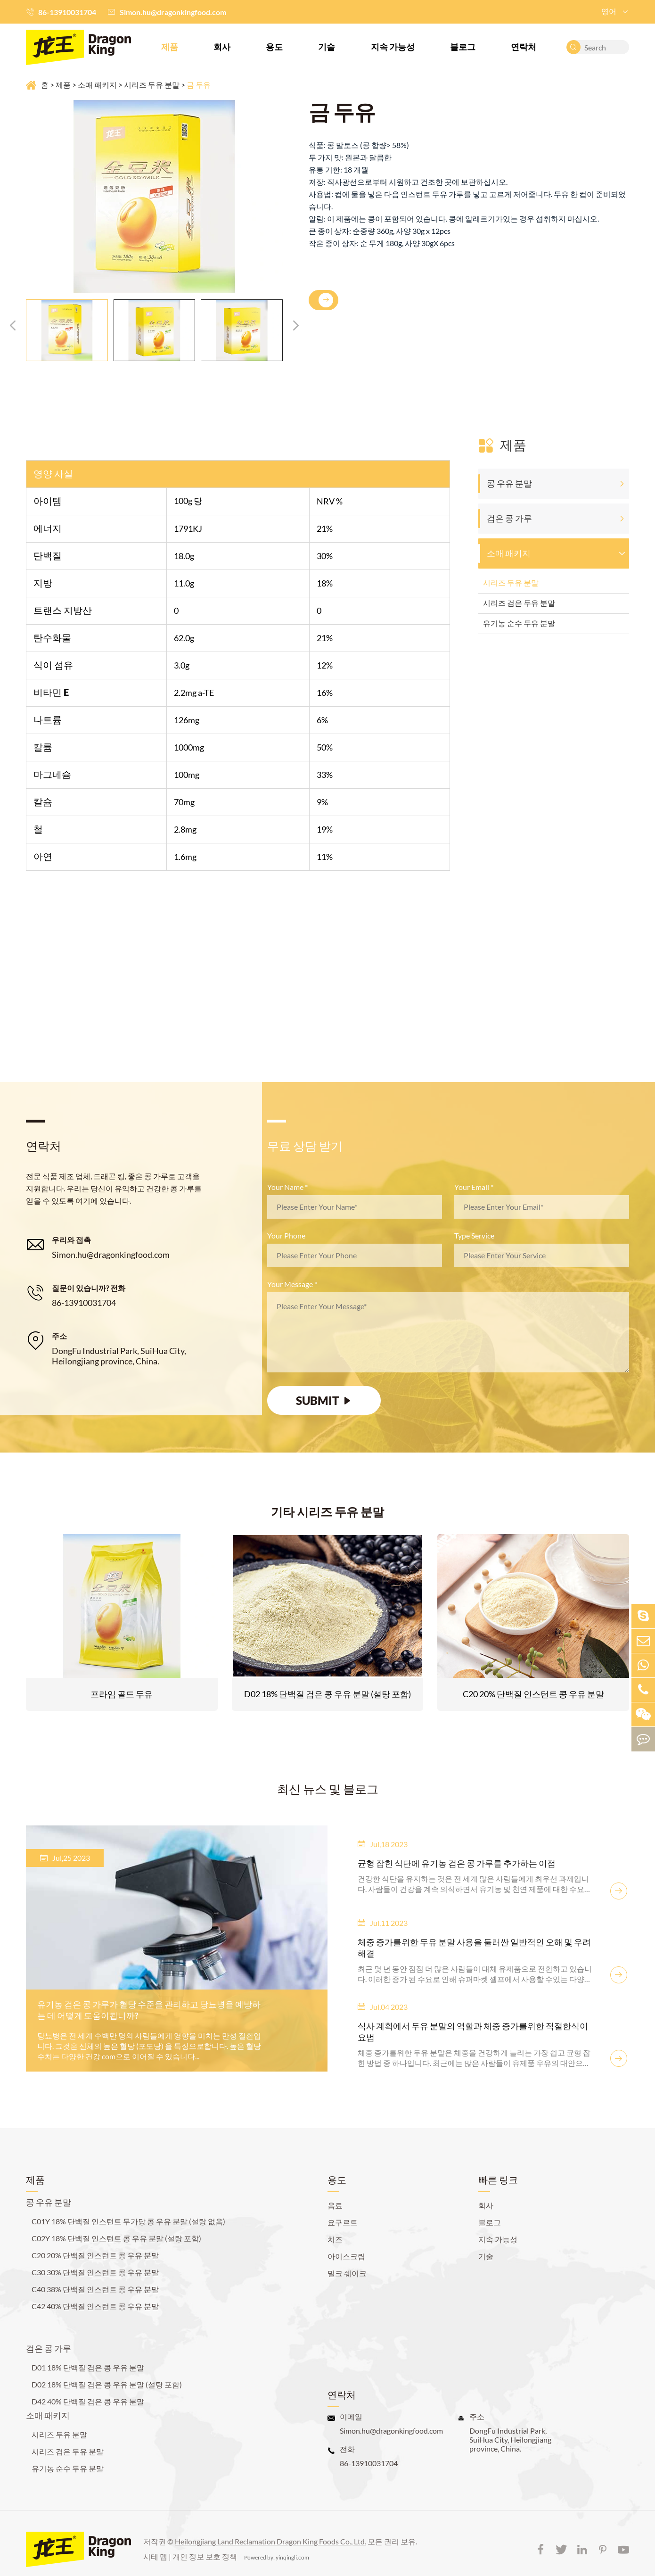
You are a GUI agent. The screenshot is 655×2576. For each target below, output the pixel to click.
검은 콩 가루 (509, 518)
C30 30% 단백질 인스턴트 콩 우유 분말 (95, 2263)
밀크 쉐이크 (347, 2264)
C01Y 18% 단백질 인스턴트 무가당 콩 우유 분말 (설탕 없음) (128, 2212)
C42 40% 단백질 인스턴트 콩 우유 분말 (95, 2297)
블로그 (462, 46)
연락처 (523, 46)
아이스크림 (346, 2247)
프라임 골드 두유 (121, 1696)
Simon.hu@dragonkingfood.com (173, 12)
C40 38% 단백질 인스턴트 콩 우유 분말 (95, 2280)
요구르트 (343, 2213)
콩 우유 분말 (509, 483)
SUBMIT (324, 1401)
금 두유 (199, 84)
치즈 (335, 2230)
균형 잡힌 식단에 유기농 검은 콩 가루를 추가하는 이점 (459, 1866)
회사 (221, 46)
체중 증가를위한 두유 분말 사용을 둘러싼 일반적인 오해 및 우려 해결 (467, 1950)
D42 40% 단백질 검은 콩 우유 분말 (88, 2392)
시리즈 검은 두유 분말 (519, 602)
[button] (12, 325)
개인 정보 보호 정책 (204, 2547)
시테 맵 (155, 2547)
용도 (274, 46)
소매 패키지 (97, 84)
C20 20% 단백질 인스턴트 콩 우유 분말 (533, 1696)
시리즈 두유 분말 (152, 84)
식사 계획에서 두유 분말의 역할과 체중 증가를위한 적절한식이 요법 (471, 2028)
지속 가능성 (393, 46)
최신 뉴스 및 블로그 (327, 1791)
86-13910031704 (67, 12)
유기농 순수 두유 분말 (519, 623)
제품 (169, 46)
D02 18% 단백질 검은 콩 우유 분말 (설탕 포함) (327, 1696)
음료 (335, 2196)
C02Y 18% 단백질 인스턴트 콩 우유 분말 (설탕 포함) (116, 2229)
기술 (326, 46)
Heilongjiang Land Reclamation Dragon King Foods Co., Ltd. (270, 2531)
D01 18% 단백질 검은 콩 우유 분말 (88, 2358)
